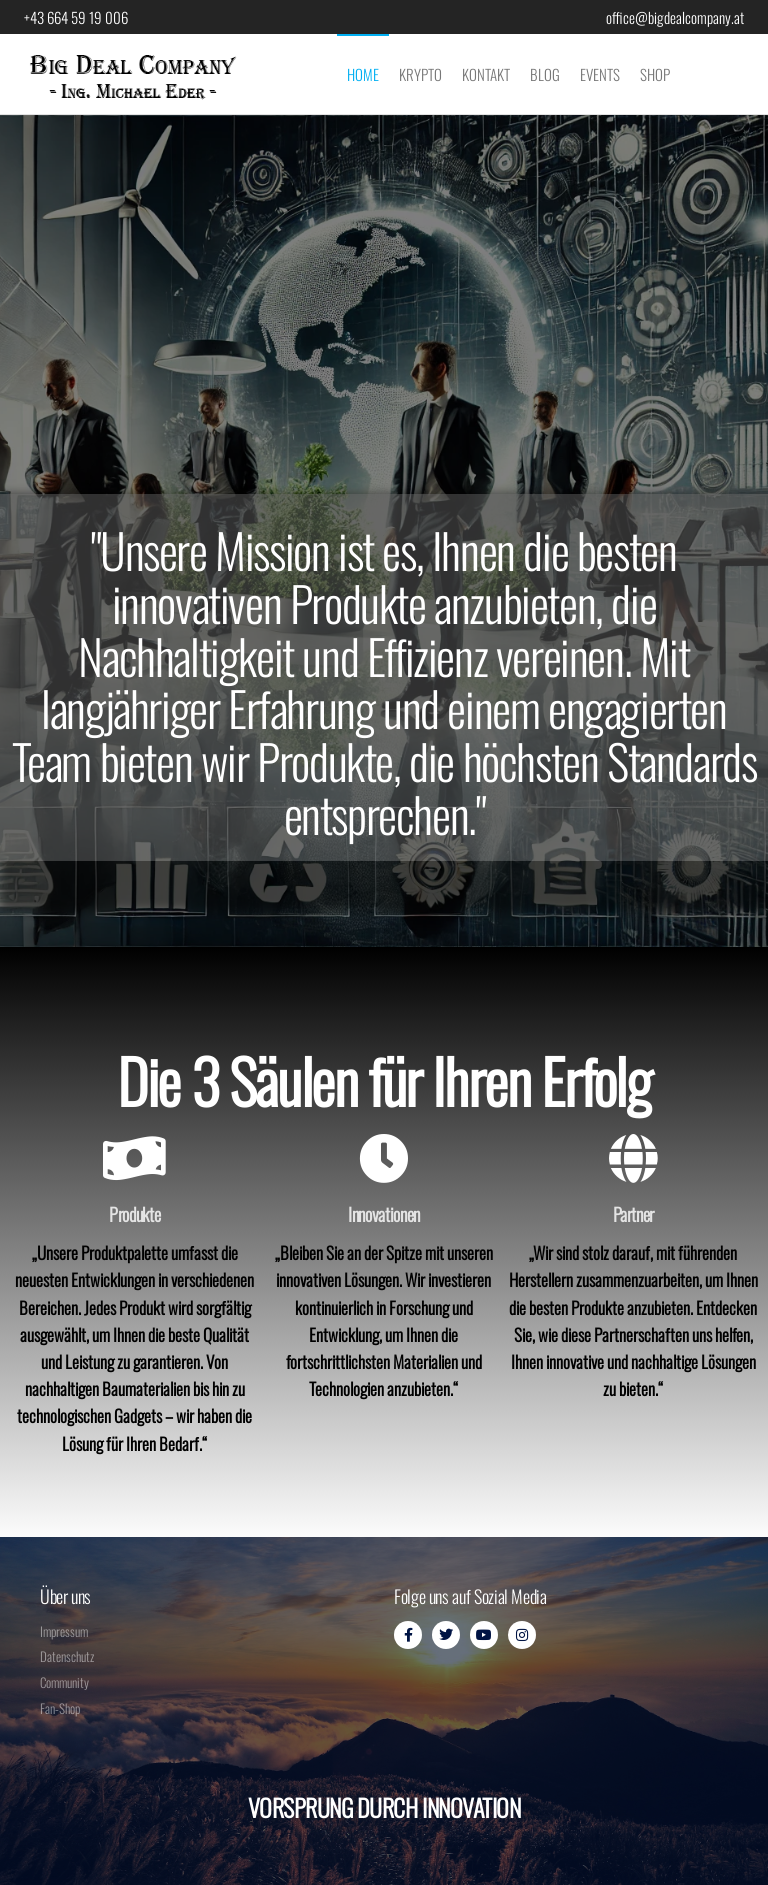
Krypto (420, 74)
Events (600, 74)
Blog (545, 74)
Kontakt (486, 74)
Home (363, 74)
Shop (655, 74)
